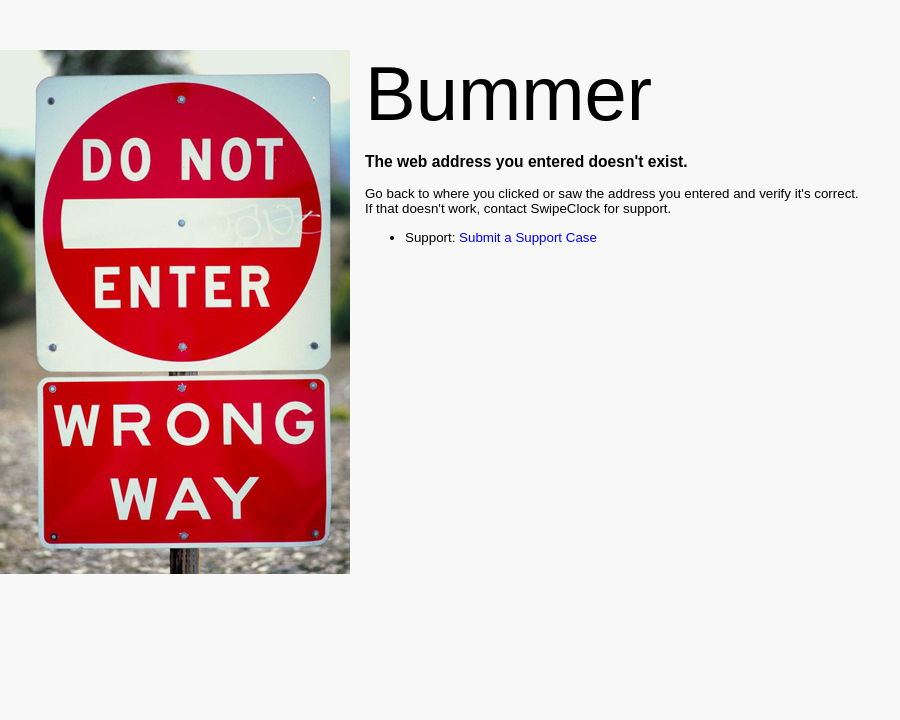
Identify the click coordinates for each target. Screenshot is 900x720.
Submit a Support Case (528, 237)
